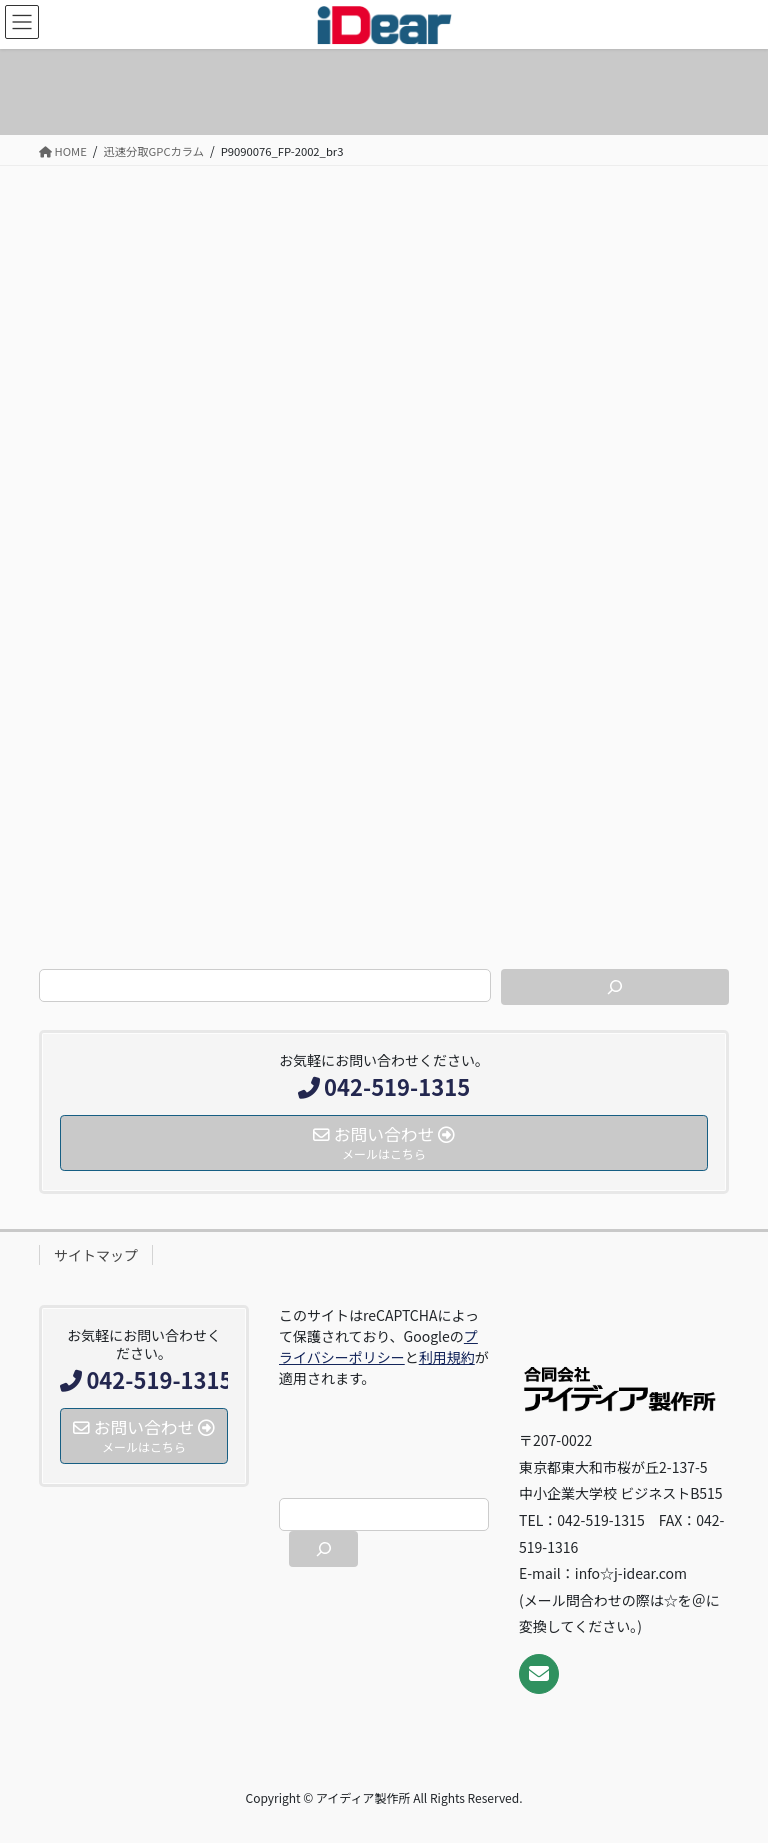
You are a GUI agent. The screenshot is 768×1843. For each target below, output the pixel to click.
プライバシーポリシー (378, 1346)
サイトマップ (96, 1255)
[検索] (615, 987)
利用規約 (447, 1357)
